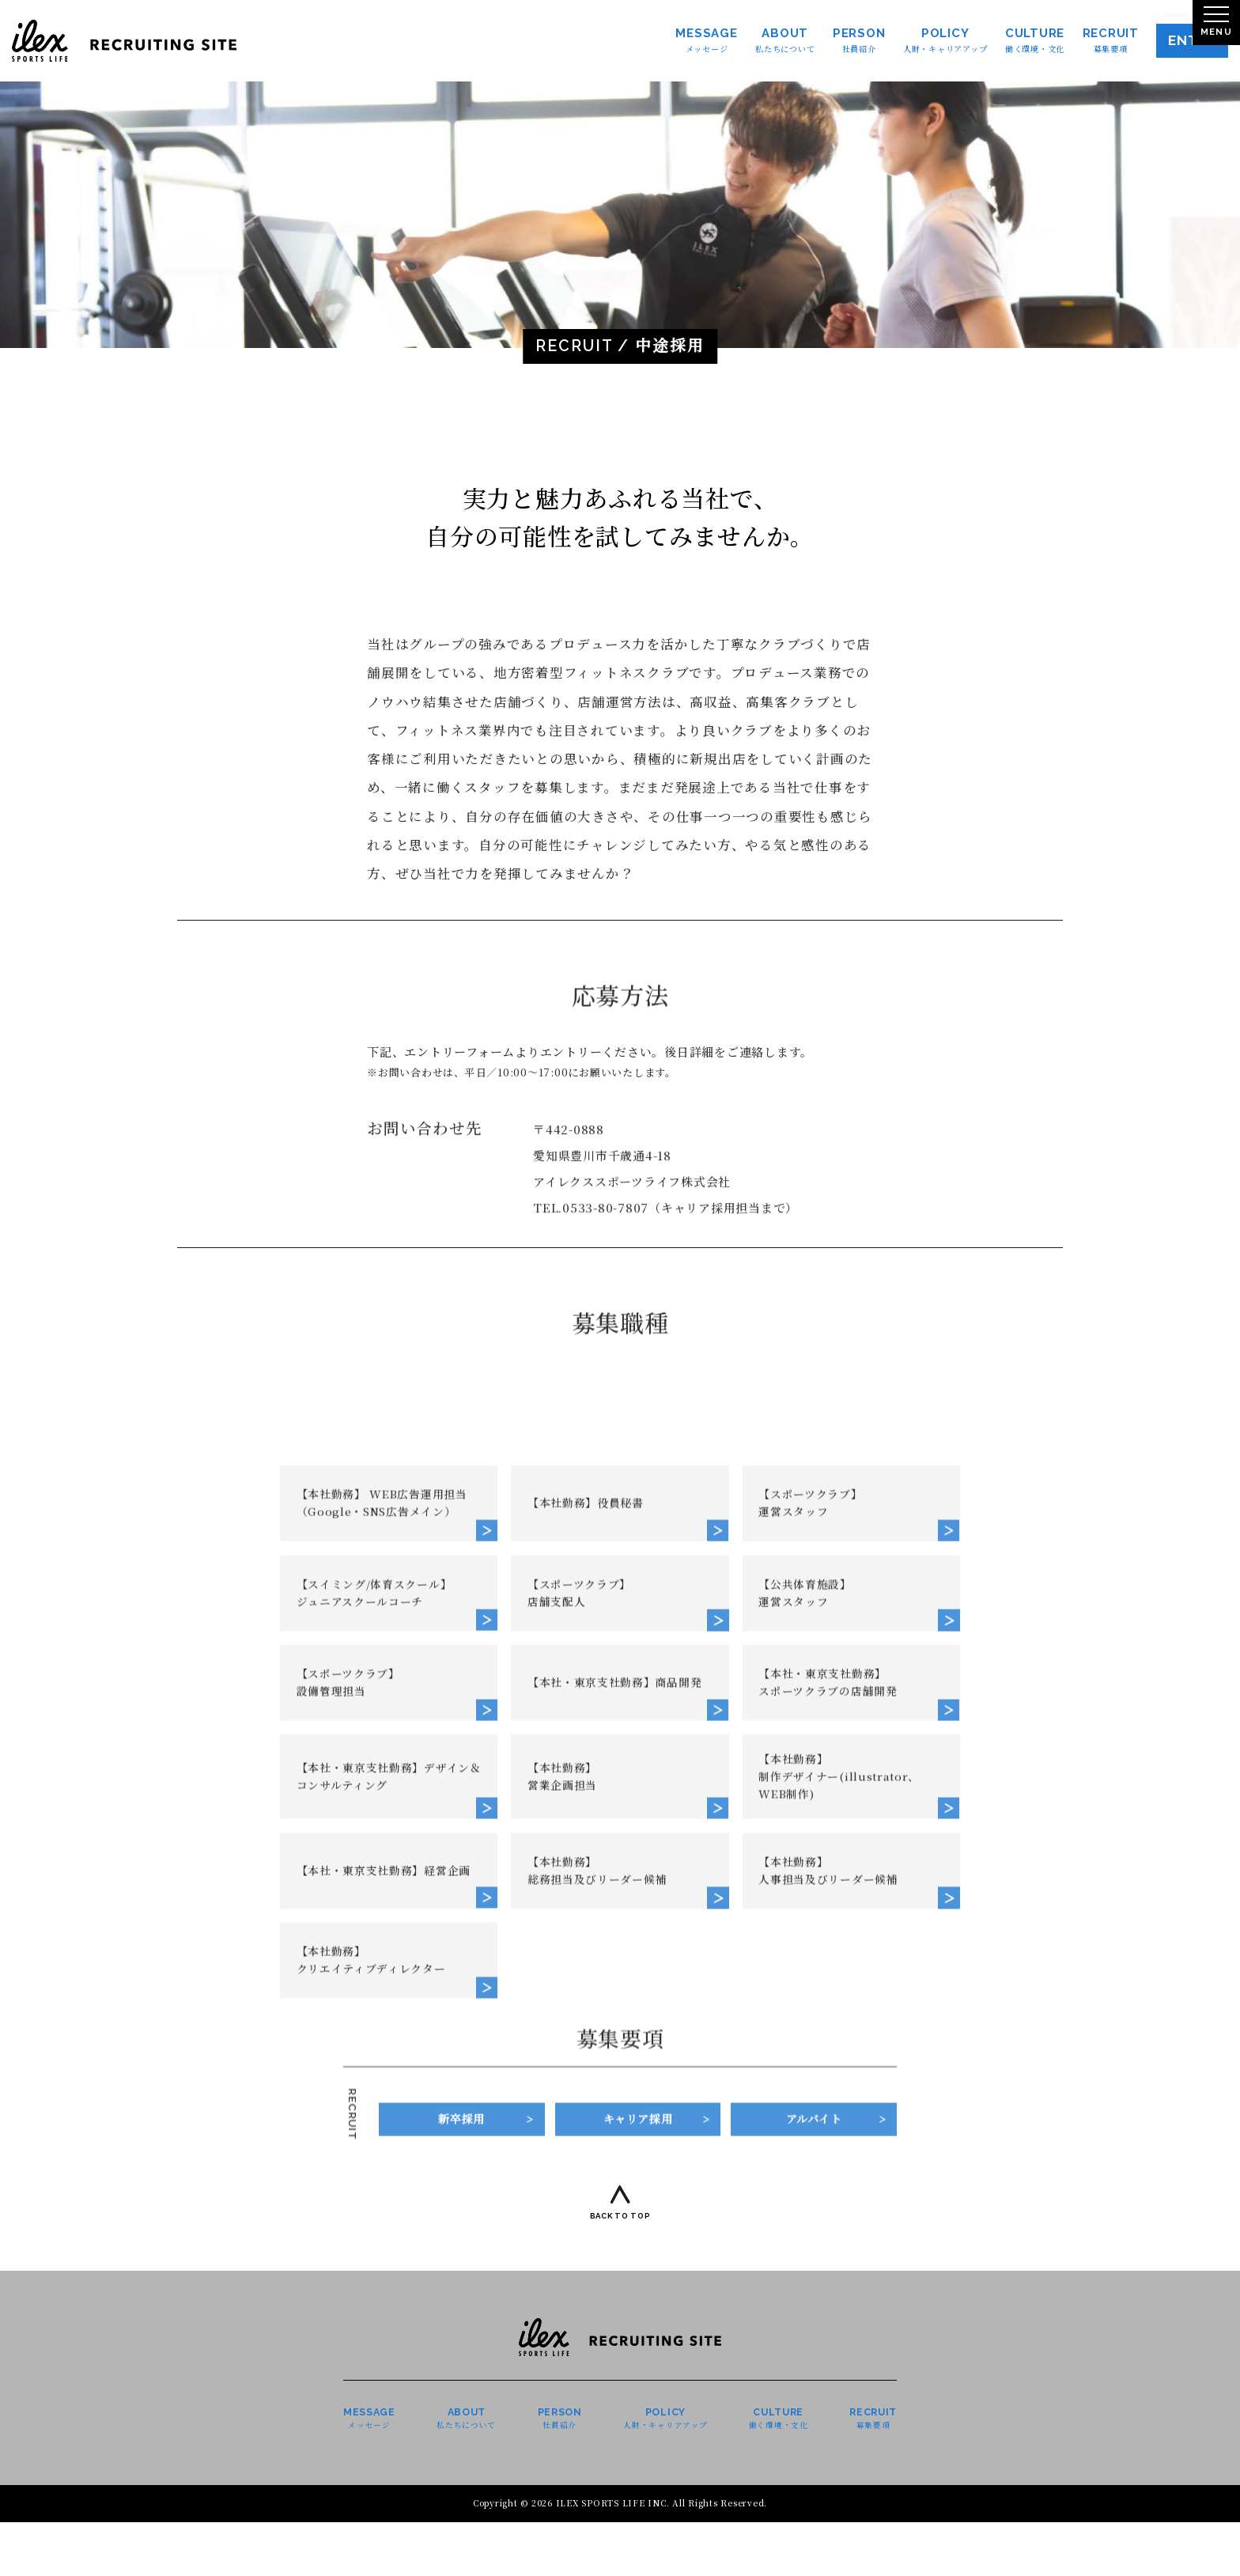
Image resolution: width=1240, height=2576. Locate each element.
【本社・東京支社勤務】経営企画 (385, 2373)
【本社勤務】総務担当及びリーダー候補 (604, 2373)
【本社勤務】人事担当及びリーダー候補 (834, 2373)
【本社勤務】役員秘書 (591, 1977)
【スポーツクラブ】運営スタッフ (815, 1977)
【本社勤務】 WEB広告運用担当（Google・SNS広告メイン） (390, 1977)
